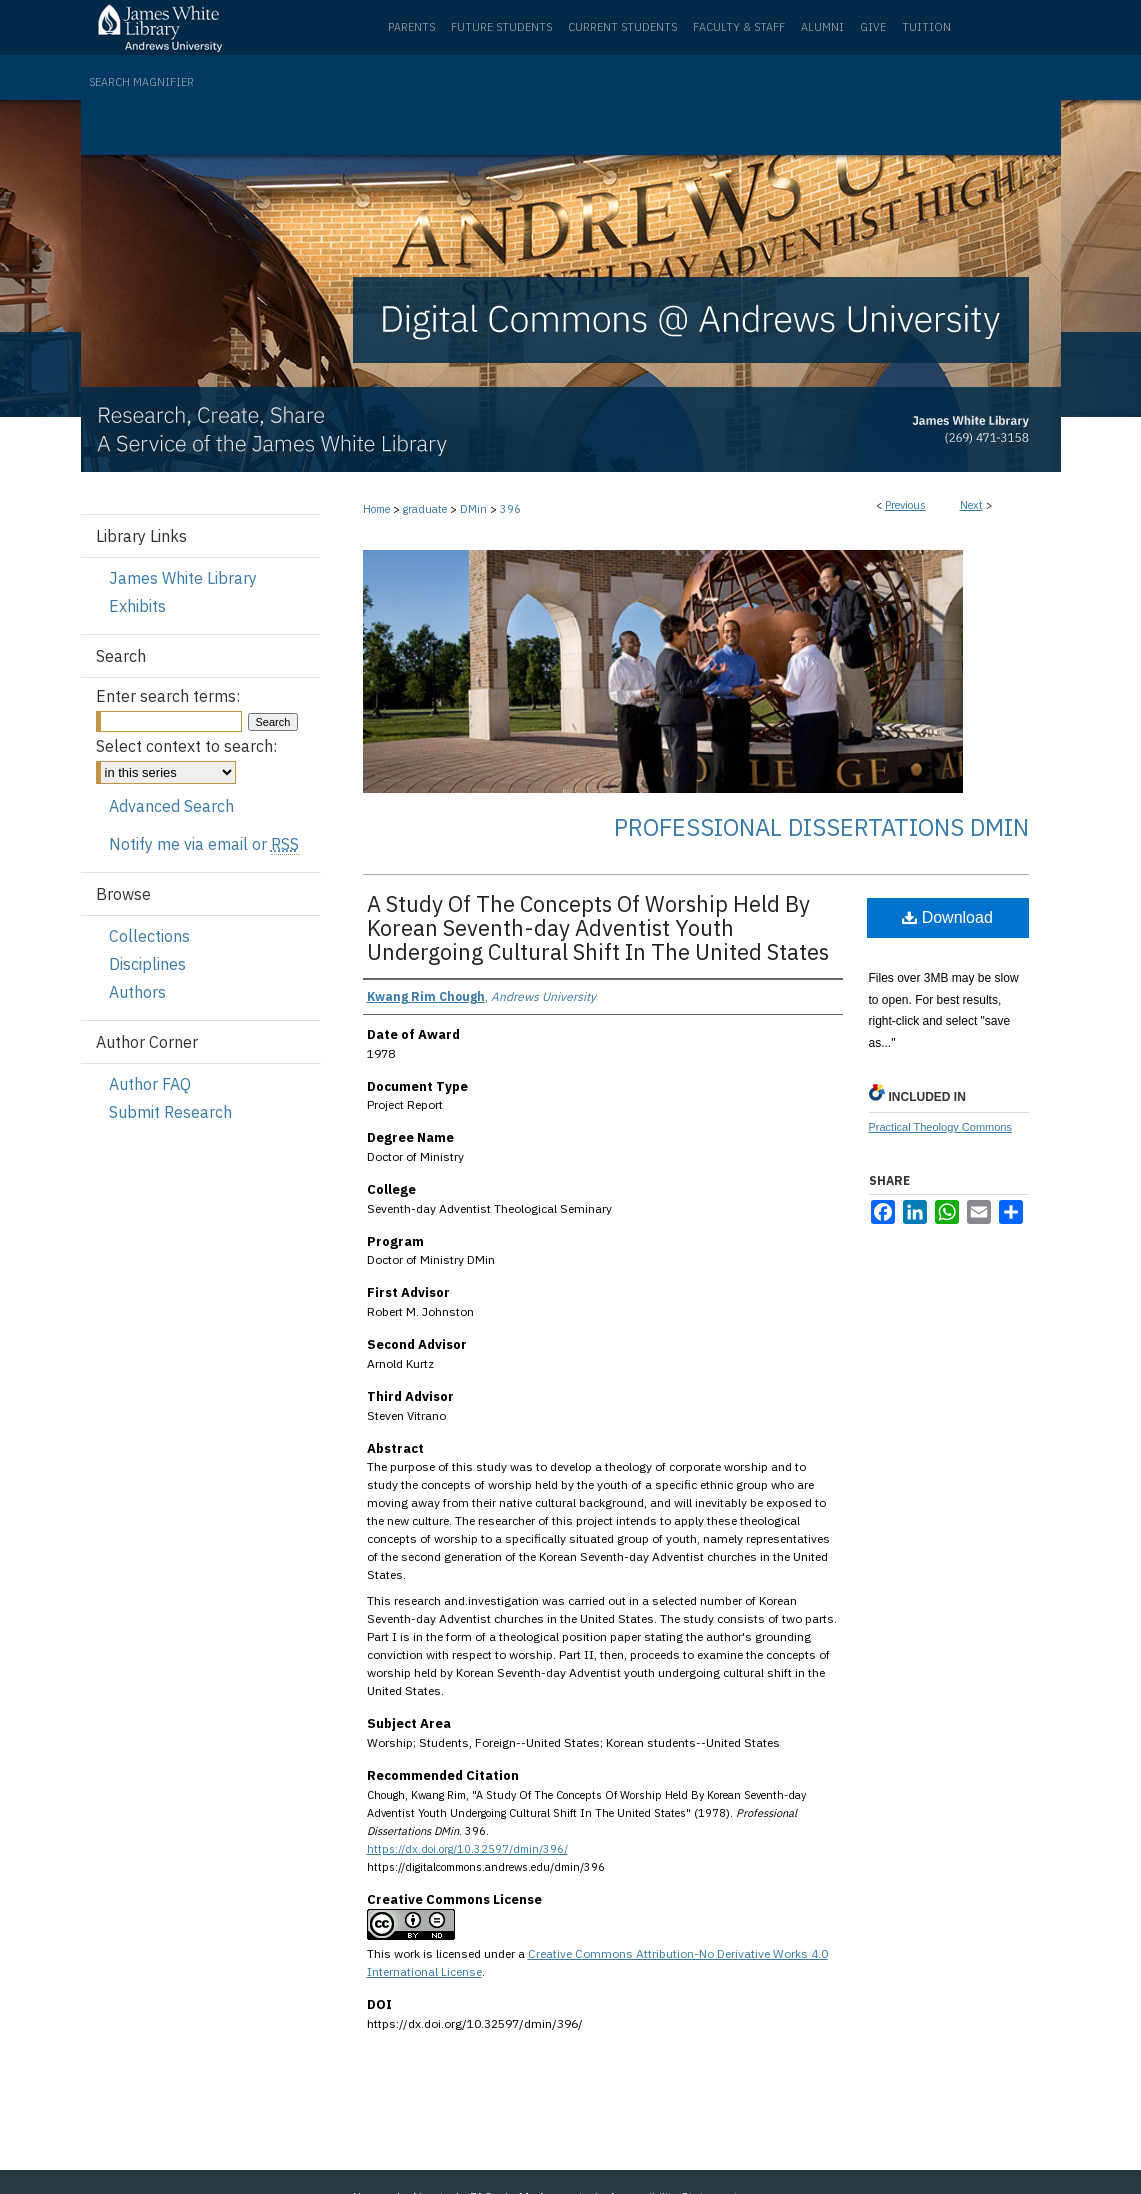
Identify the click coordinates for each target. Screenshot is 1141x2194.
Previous (905, 505)
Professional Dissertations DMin (821, 827)
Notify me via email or (204, 844)
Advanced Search (171, 806)
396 (510, 509)
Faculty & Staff (739, 27)
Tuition (926, 27)
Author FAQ (150, 1084)
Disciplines (147, 964)
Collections (149, 936)
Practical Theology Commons (940, 1127)
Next (971, 505)
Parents (411, 27)
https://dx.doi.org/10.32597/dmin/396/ (467, 1849)
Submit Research (170, 1112)
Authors (137, 992)
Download (947, 917)
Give (873, 27)
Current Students (622, 27)
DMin (473, 509)
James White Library (183, 578)
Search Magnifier (141, 82)
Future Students (501, 27)
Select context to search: (186, 746)
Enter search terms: (168, 696)
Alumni (822, 27)
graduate (425, 509)
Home (376, 509)
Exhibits (137, 606)
